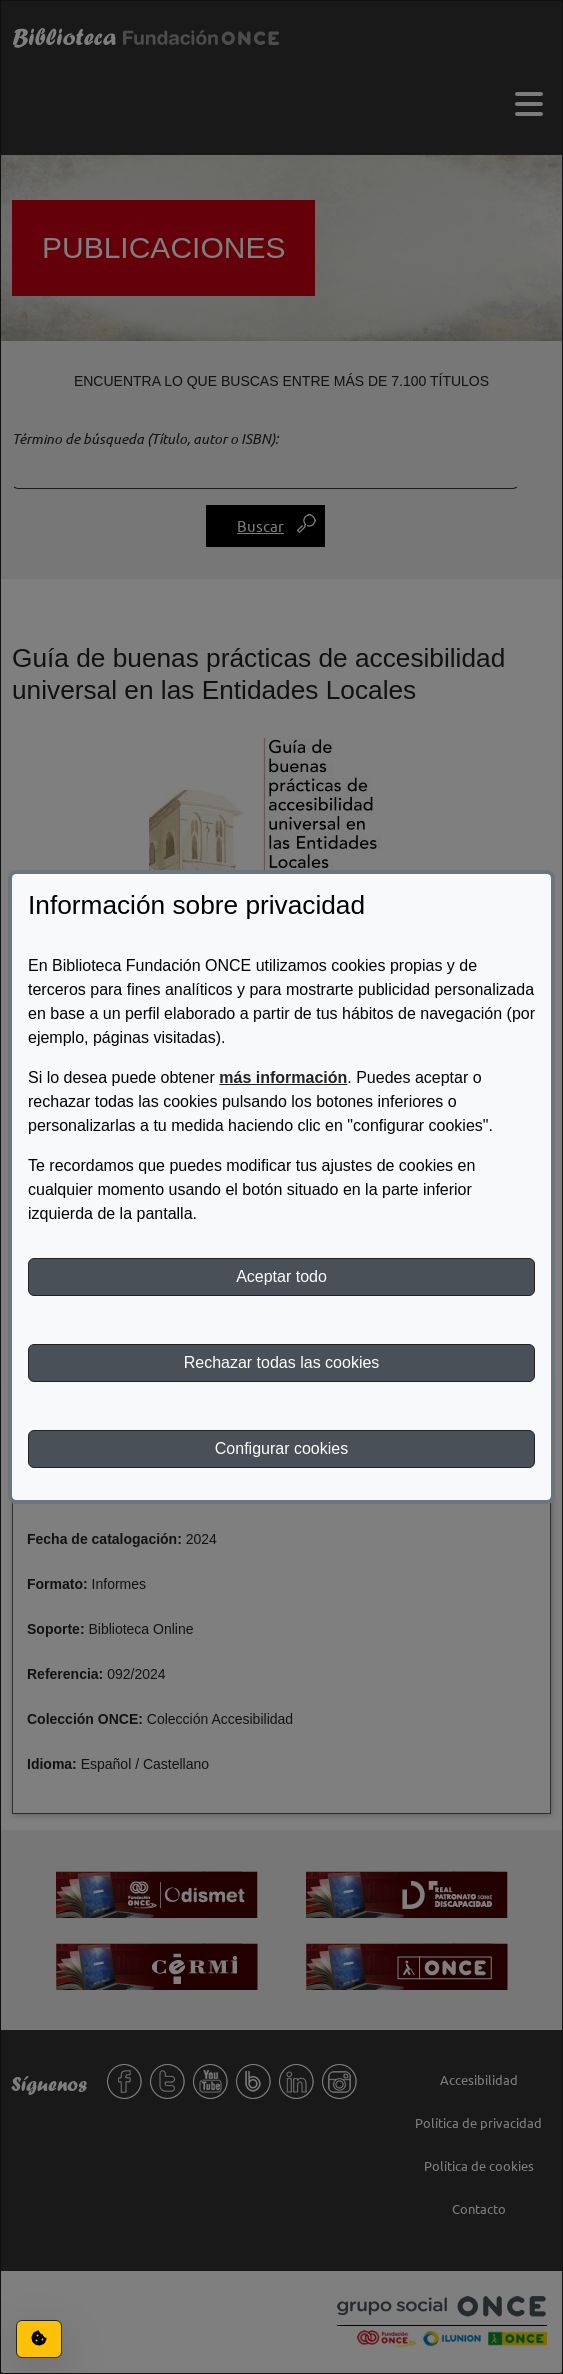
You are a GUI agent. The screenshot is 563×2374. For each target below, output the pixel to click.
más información (283, 1077)
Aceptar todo (281, 1276)
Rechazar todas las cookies (282, 1362)
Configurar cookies (281, 1448)
